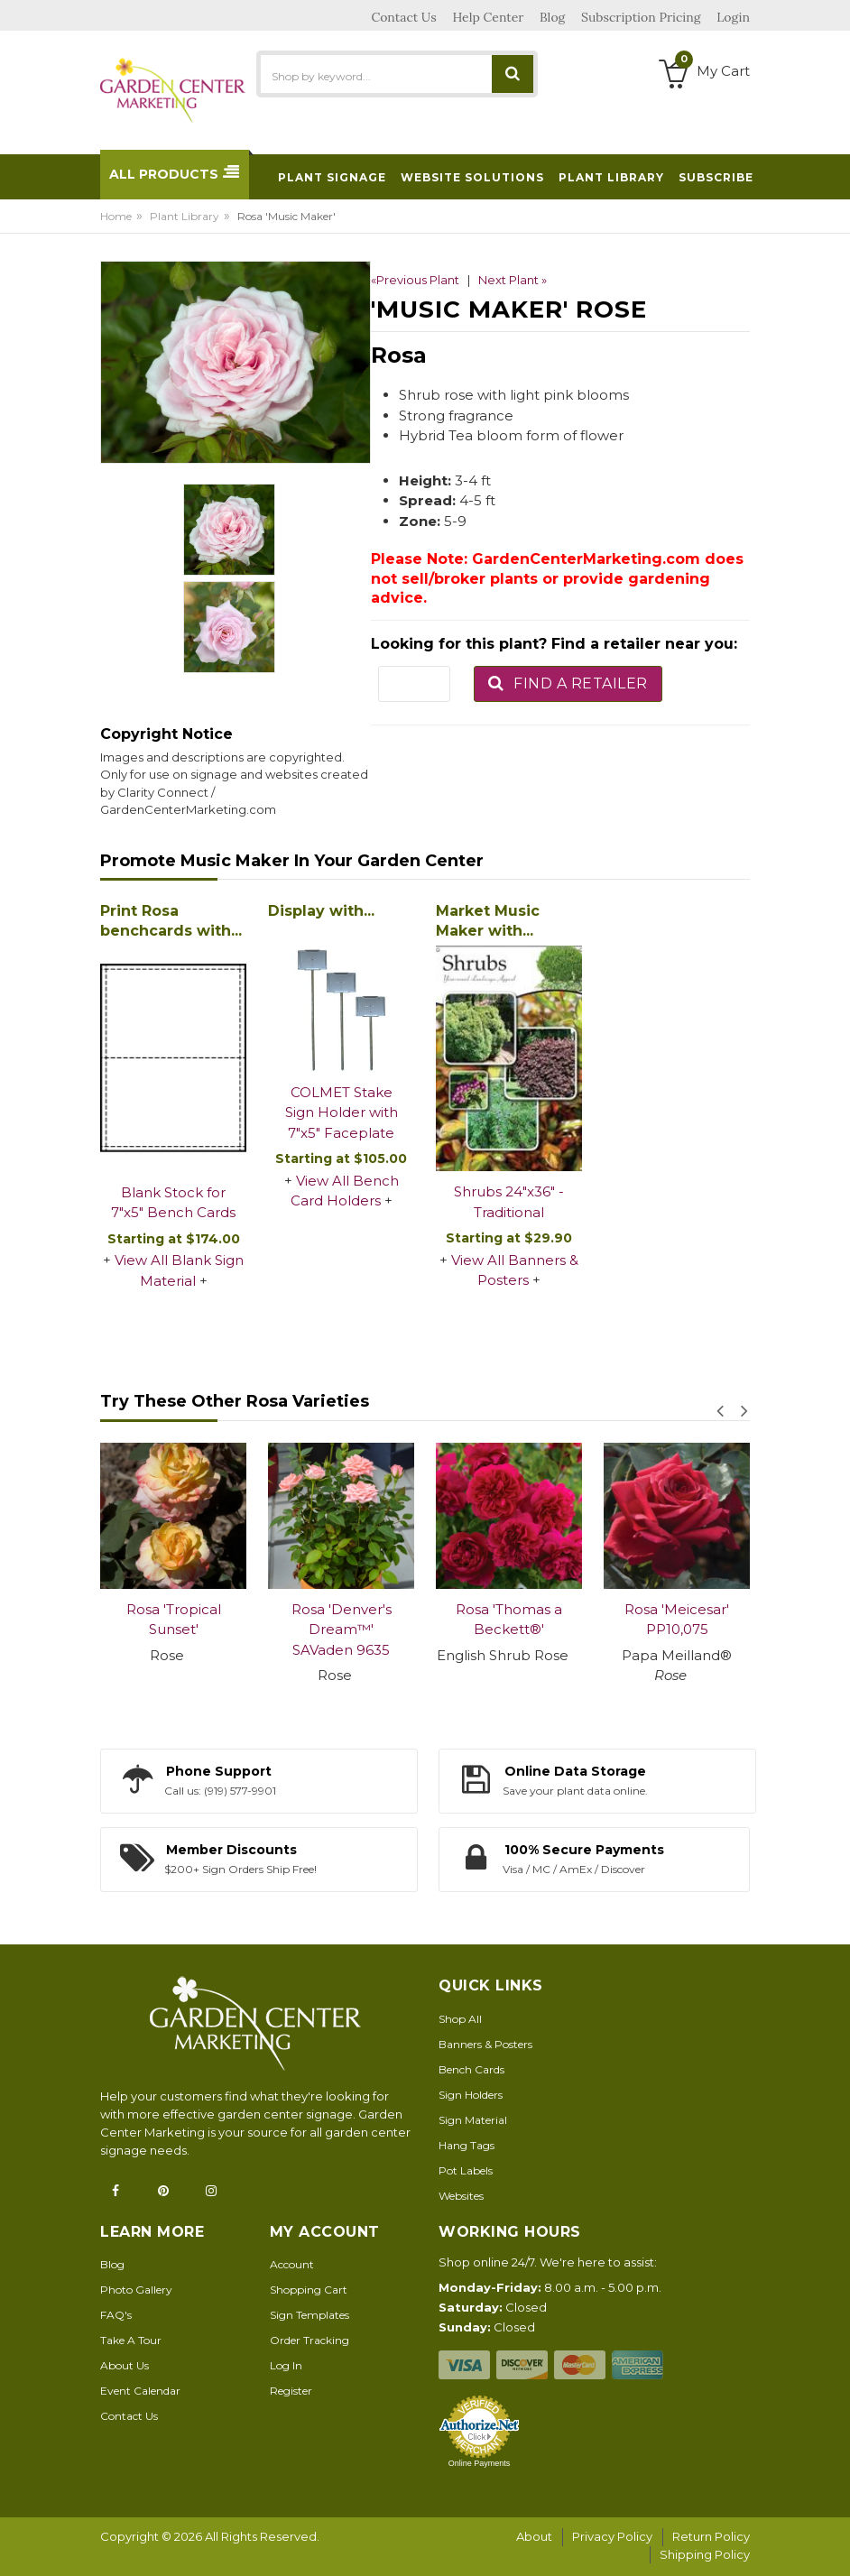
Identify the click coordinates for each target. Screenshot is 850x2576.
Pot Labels (466, 2170)
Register (291, 2390)
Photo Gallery (136, 2289)
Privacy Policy (612, 2536)
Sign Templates (309, 2315)
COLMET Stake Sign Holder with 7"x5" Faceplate (341, 1112)
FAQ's (116, 2315)
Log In (286, 2365)
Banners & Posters (485, 2044)
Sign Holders (471, 2094)
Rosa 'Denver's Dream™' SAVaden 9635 (341, 1629)
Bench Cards (471, 2069)
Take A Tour (131, 2340)
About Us (124, 2365)
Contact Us (129, 2416)
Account (292, 2264)
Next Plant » (512, 279)
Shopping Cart (308, 2289)
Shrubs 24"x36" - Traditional (509, 1202)
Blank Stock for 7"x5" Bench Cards (173, 1203)
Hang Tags (466, 2145)
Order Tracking (309, 2340)
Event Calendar (140, 2390)
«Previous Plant (415, 279)
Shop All (460, 2019)
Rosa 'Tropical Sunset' (173, 1620)
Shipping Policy (705, 2554)
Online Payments (479, 2463)
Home (116, 216)
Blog (112, 2264)
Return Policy (711, 2536)
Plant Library (184, 216)
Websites (461, 2195)
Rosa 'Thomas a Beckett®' (509, 1620)
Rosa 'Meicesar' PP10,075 (676, 1620)
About (534, 2536)
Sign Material (473, 2120)
